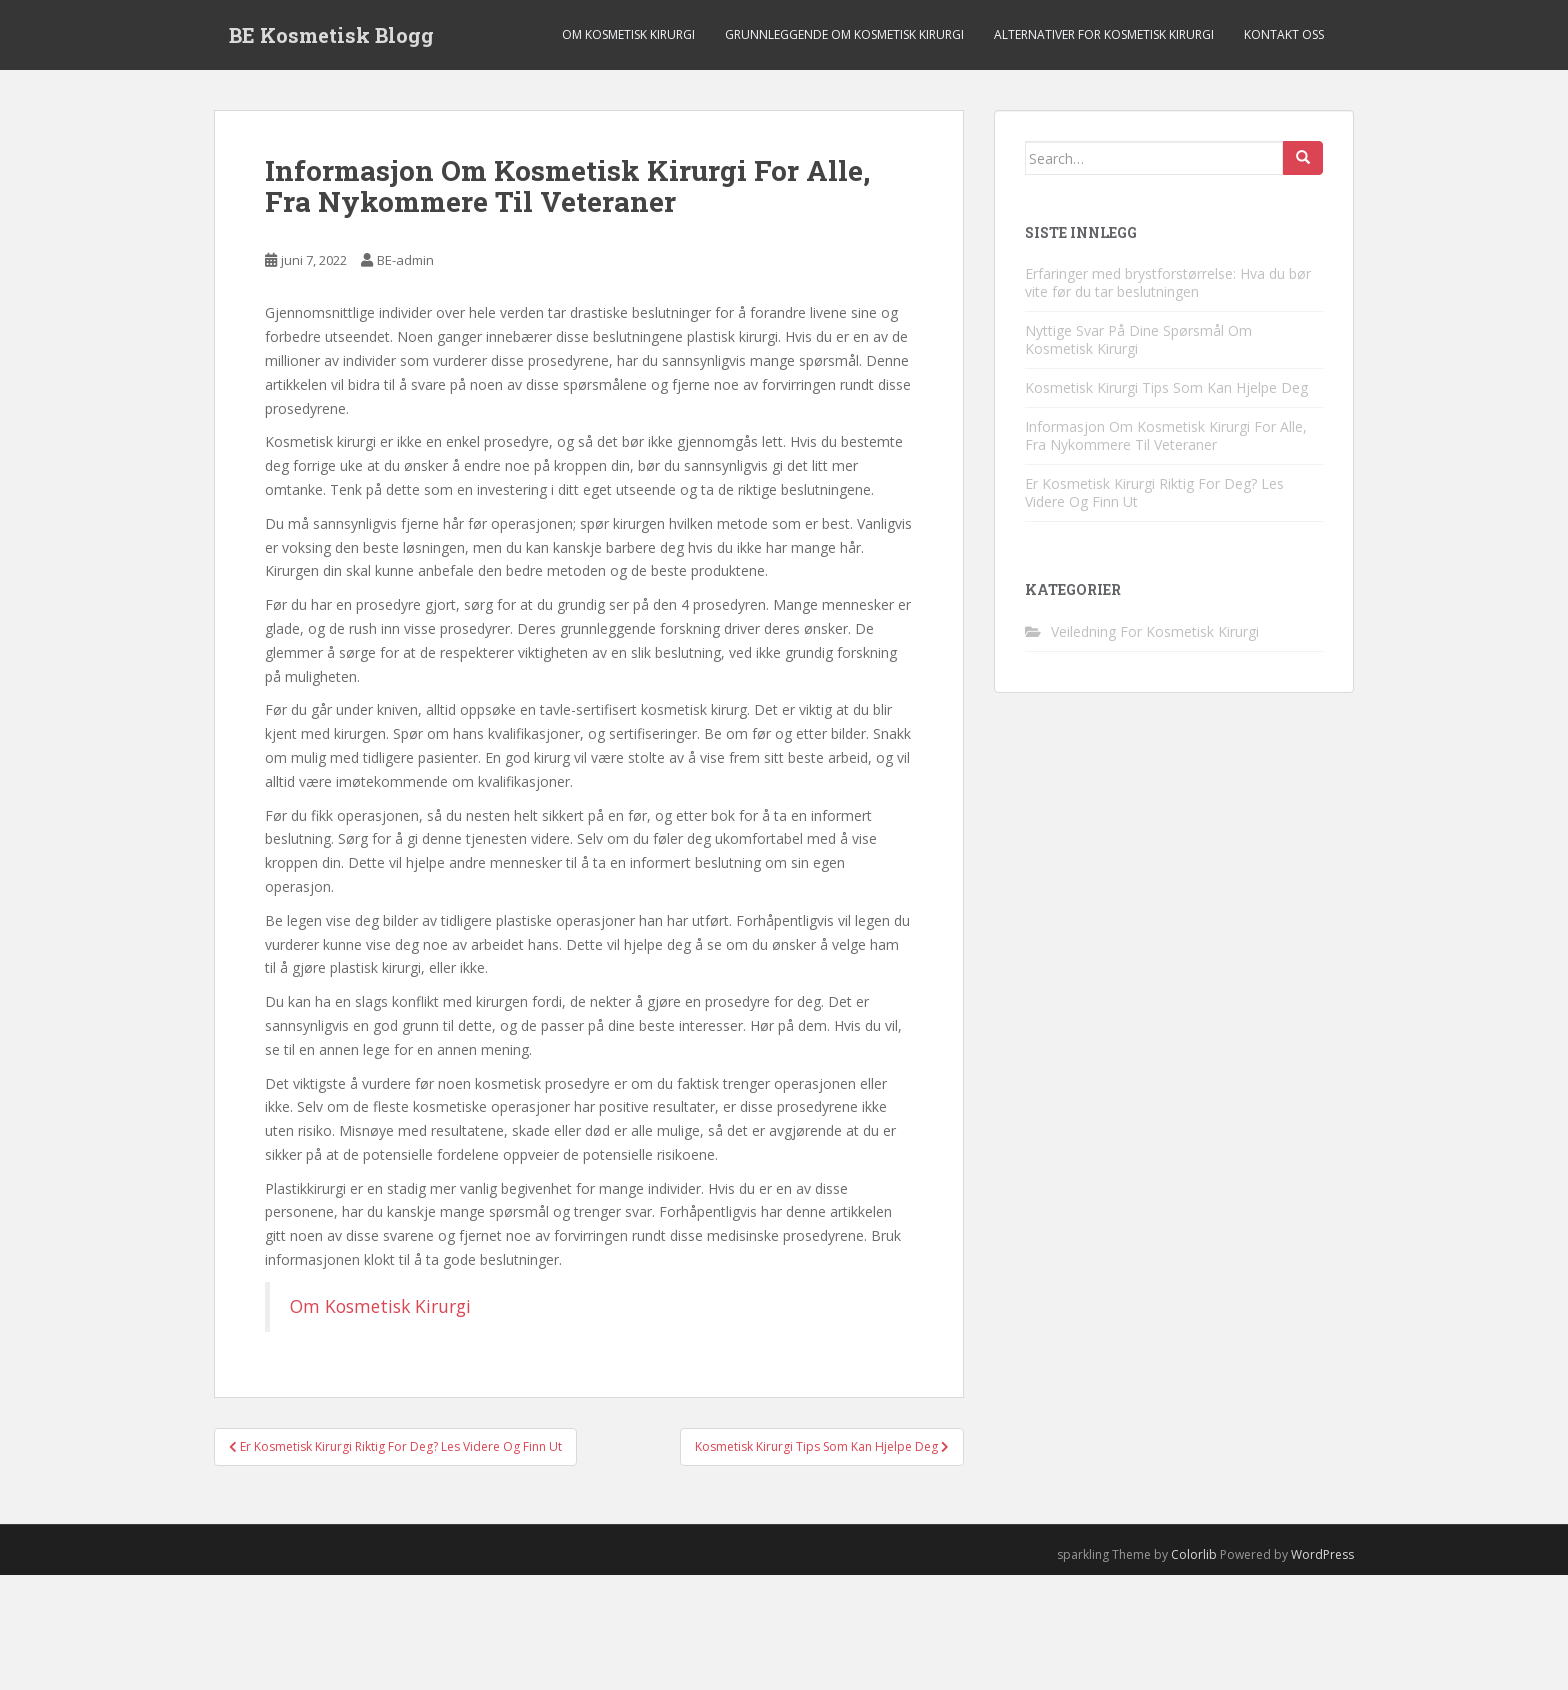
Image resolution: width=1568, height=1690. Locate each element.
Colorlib (1194, 1554)
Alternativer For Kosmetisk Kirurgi (1104, 34)
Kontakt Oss (1284, 34)
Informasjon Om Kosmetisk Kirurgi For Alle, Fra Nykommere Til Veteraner (1166, 435)
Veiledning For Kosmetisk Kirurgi (1155, 631)
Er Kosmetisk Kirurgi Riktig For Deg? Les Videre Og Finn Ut (1154, 492)
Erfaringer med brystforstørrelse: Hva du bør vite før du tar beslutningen (1168, 282)
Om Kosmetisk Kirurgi (628, 34)
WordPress (1322, 1554)
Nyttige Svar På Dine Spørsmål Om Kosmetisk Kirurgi (1138, 339)
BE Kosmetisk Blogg (331, 35)
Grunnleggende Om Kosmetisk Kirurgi (844, 34)
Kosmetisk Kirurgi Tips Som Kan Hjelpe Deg (1166, 387)
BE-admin (405, 260)
